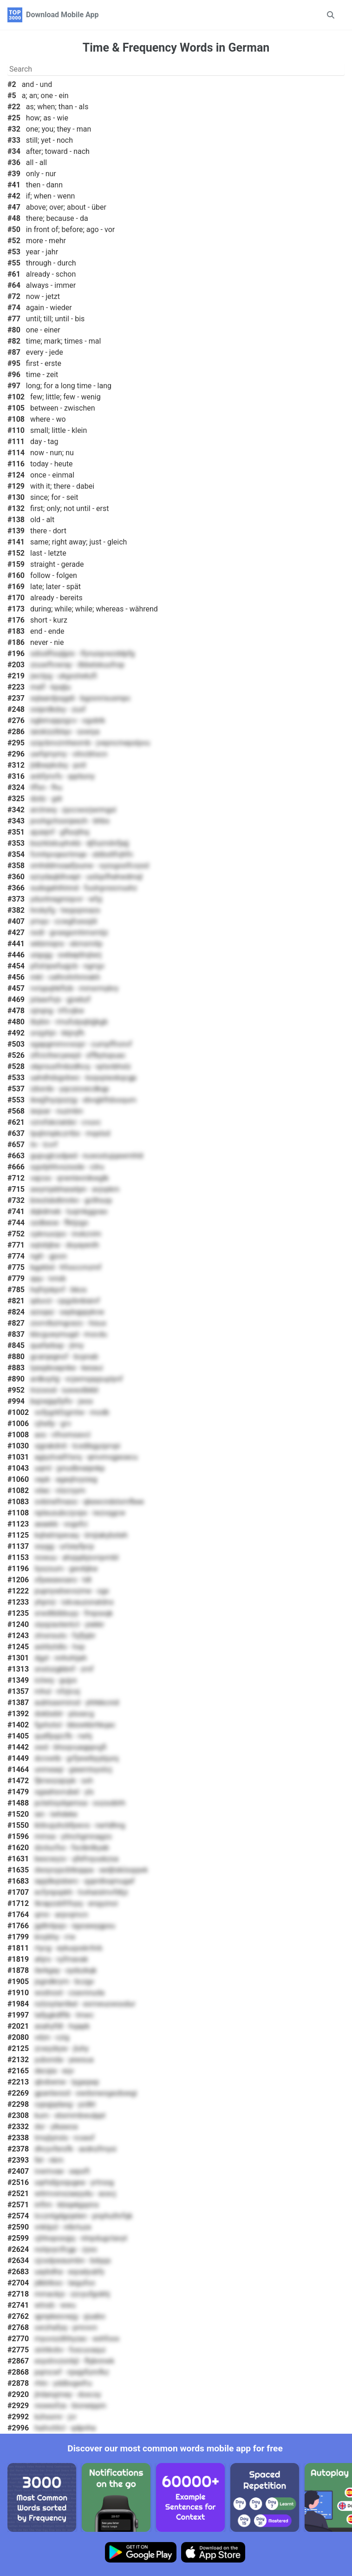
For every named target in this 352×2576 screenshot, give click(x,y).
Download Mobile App (62, 14)
